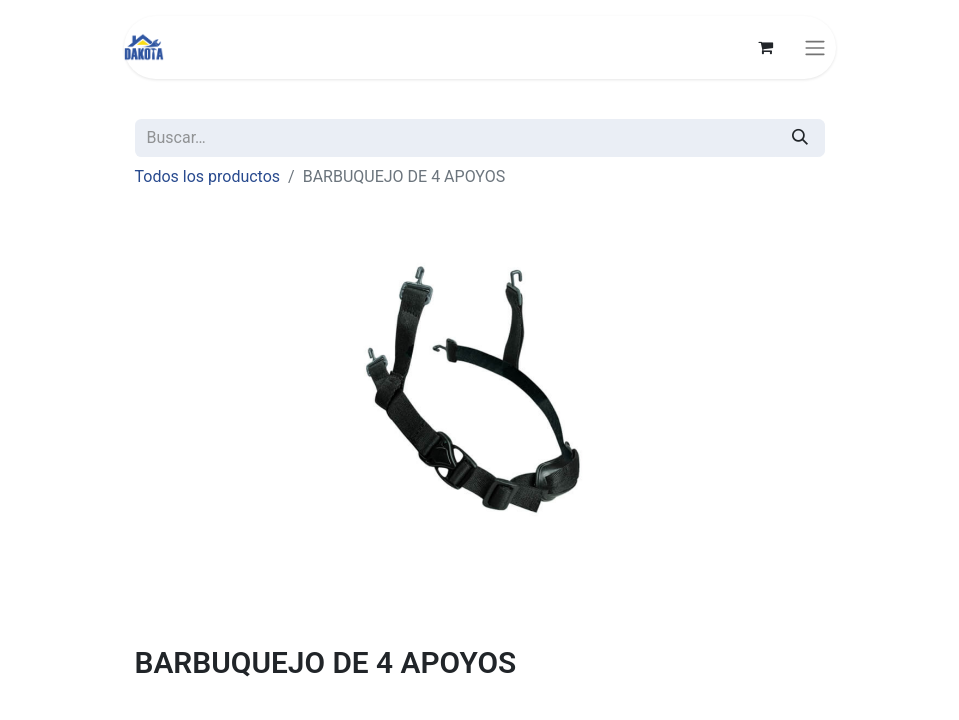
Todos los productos (208, 176)
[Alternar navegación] (815, 47)
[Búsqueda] (800, 138)
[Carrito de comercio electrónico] (766, 47)
